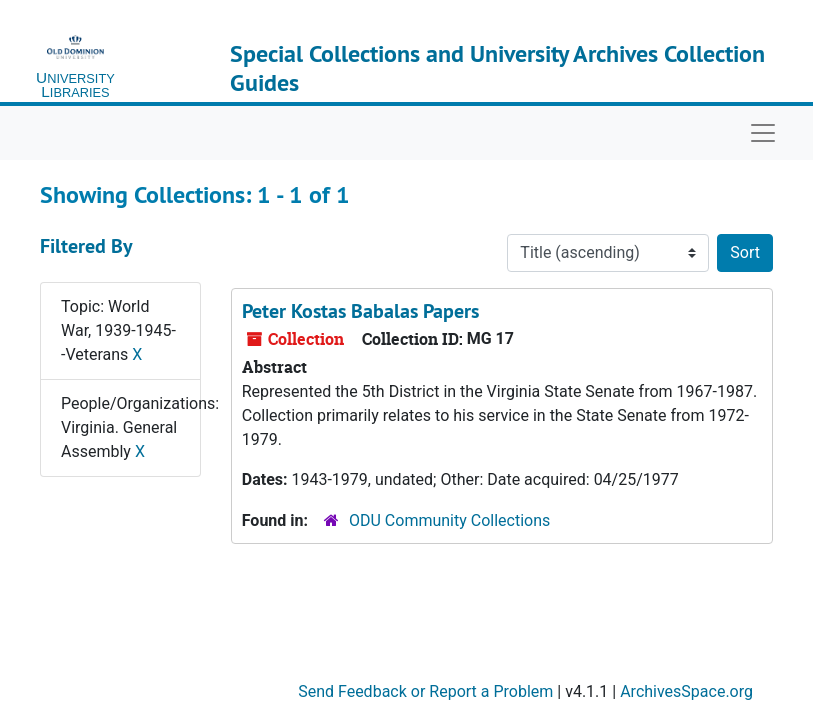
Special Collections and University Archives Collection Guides (497, 68)
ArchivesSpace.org (686, 691)
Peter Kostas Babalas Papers (360, 311)
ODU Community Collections (449, 520)
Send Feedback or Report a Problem (425, 691)
